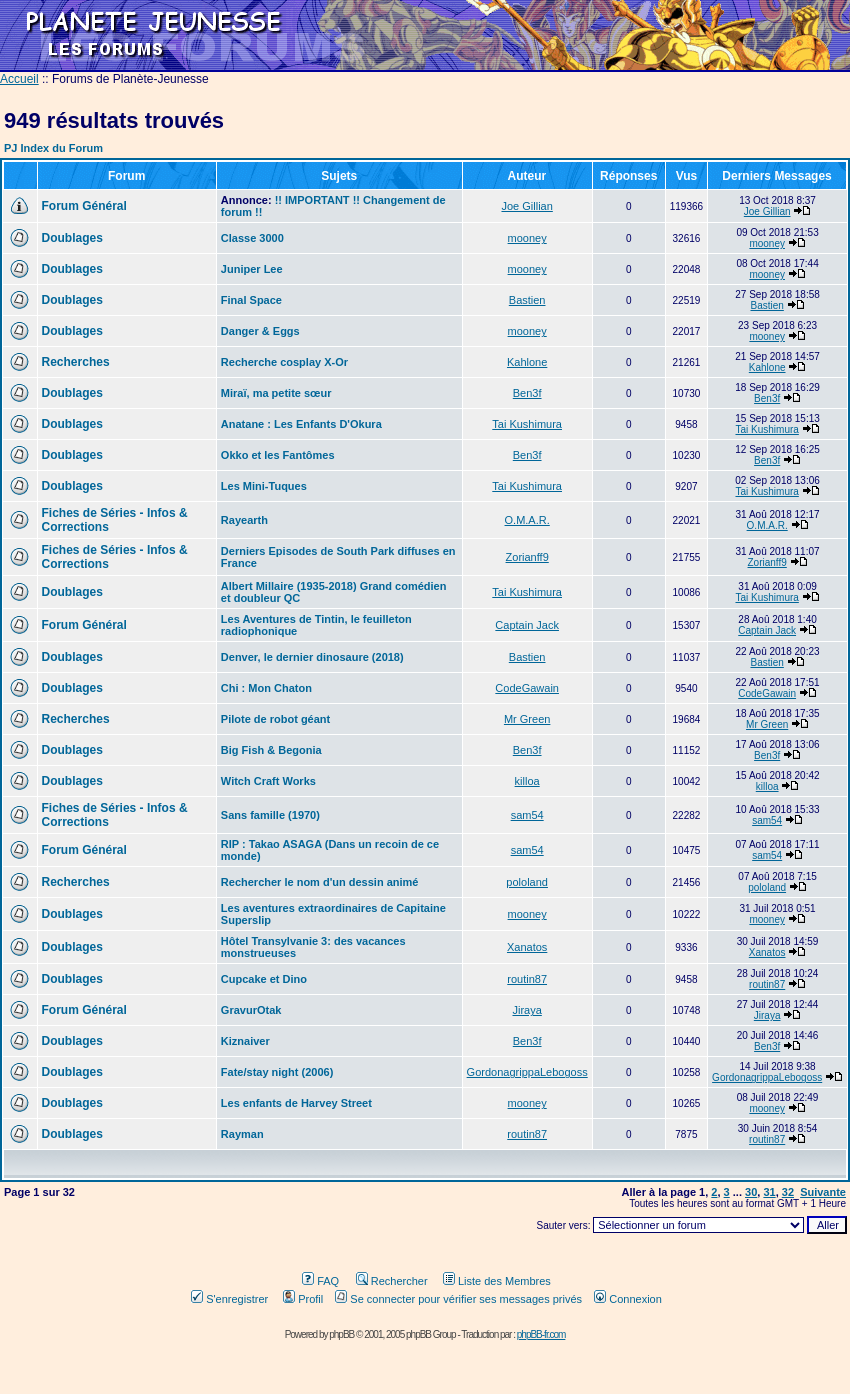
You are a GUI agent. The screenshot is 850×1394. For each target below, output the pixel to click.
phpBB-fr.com (541, 1334)
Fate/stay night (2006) (277, 1072)
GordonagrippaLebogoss (527, 1072)
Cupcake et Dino (264, 979)
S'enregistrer (229, 1299)
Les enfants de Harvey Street (296, 1103)
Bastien (527, 300)
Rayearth (244, 520)
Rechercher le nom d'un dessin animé (320, 882)
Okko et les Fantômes (278, 455)
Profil (303, 1299)
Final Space (251, 300)
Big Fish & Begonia (271, 750)
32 (788, 1192)
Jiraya (526, 1010)
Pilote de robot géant (275, 719)
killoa (527, 781)
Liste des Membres (497, 1281)
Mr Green (527, 719)
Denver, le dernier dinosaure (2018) (312, 657)
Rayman (242, 1134)
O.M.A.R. (527, 520)
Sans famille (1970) (270, 815)
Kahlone (527, 362)
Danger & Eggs (260, 331)
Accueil (19, 79)
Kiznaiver (245, 1041)
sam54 (527, 815)
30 (751, 1192)
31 (769, 1192)
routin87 (527, 979)
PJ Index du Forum (53, 148)
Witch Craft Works (268, 781)
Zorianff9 (527, 557)
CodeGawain (527, 688)
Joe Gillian (526, 206)
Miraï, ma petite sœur (276, 393)
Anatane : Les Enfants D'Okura (301, 424)
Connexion (628, 1299)
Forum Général (84, 206)
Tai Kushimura (527, 424)
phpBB (341, 1334)
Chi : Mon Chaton (266, 688)
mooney (527, 238)
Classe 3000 (252, 238)
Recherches (76, 362)
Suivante (823, 1192)
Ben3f (527, 393)
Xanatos (527, 947)
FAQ (320, 1281)
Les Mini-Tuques (264, 486)
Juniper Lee (252, 269)
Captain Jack (527, 625)
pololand (527, 882)
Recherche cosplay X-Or (284, 362)
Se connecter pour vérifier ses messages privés (458, 1299)
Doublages (72, 238)
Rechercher (392, 1281)
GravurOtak (251, 1010)
